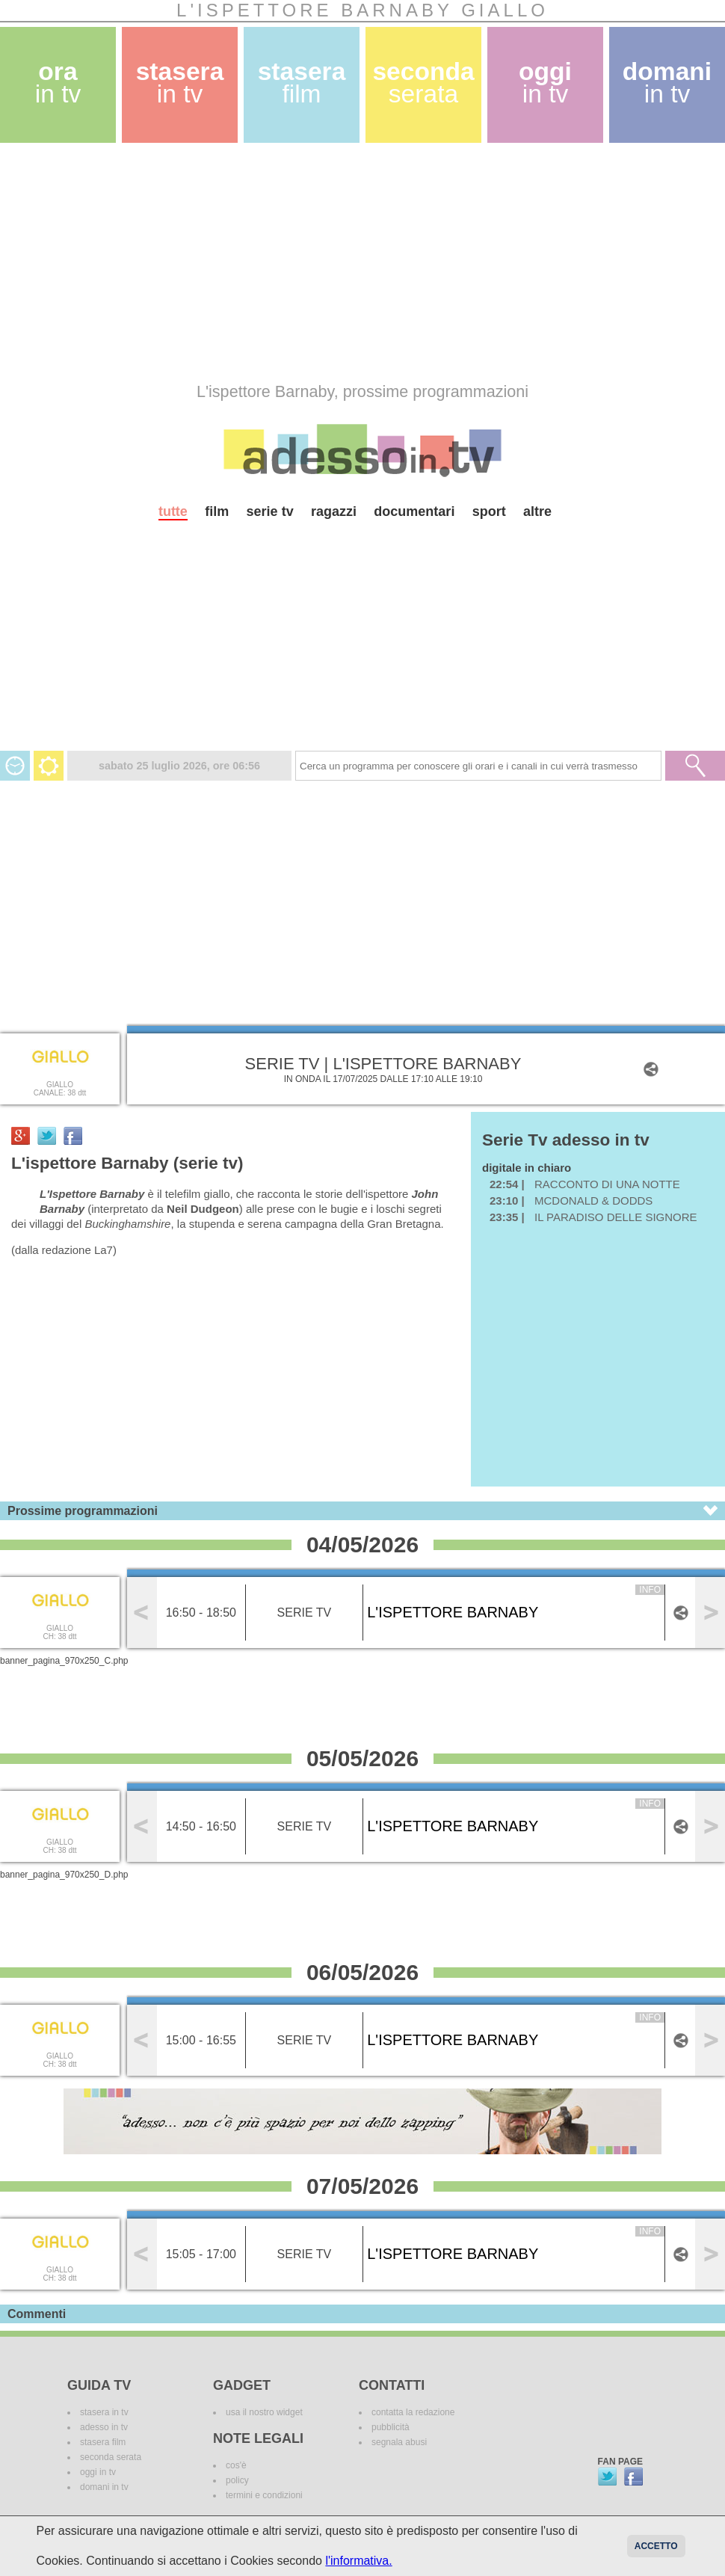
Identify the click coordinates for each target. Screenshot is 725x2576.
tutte (173, 511)
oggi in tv (98, 2472)
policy (237, 2480)
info (650, 1589)
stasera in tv (104, 2412)
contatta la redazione (412, 2412)
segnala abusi (399, 2442)
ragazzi (334, 511)
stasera (180, 83)
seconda (423, 83)
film (217, 511)
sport (489, 511)
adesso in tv (104, 2427)
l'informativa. (358, 2560)
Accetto (656, 2546)
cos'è (236, 2465)
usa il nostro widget (264, 2412)
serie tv (270, 511)
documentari (414, 511)
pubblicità (390, 2427)
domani (667, 83)
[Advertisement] (294, 262)
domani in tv (104, 2487)
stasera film (103, 2442)
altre (537, 511)
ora (58, 83)
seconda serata (110, 2457)
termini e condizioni (264, 2495)
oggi (545, 83)
